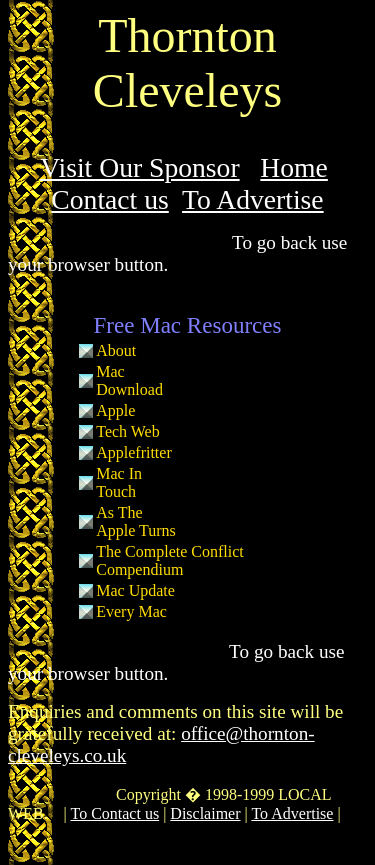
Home (294, 167)
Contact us (109, 199)
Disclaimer (205, 813)
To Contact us (114, 813)
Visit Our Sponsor (139, 167)
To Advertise (253, 199)
